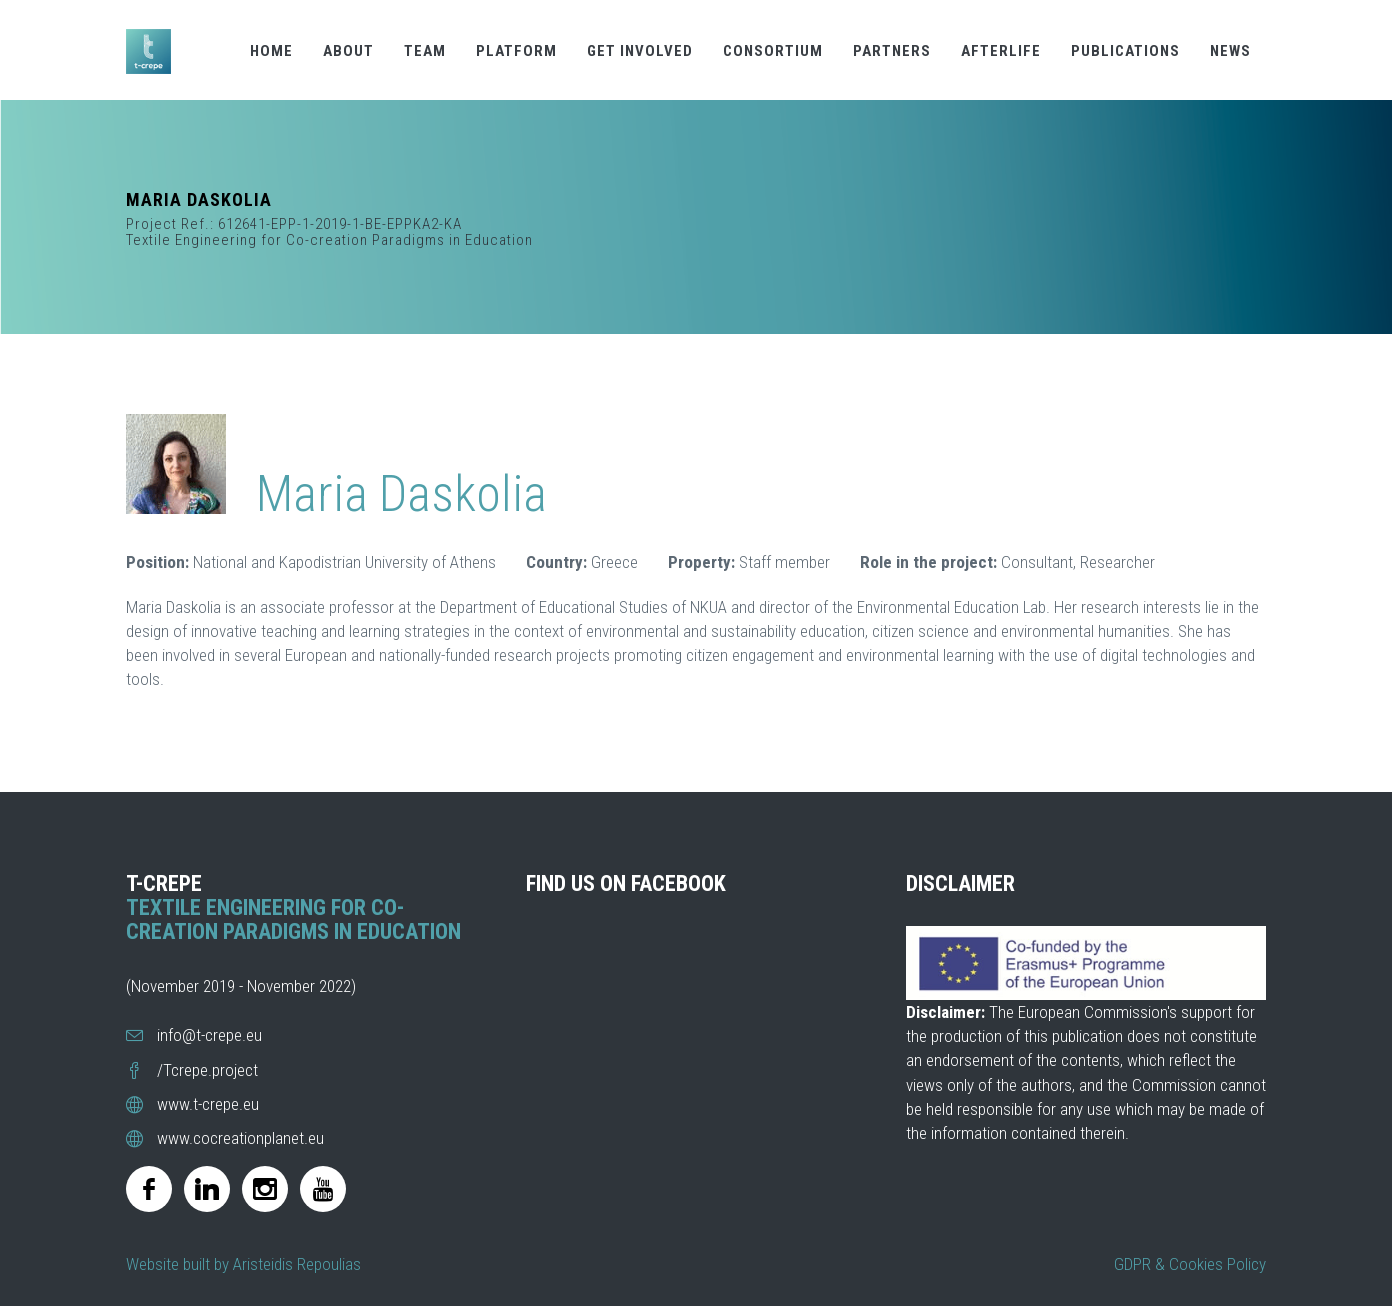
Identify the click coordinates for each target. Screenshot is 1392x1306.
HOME (271, 51)
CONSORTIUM (773, 51)
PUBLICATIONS (1125, 51)
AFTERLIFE (1001, 51)
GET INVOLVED (640, 51)
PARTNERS (892, 51)
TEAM (425, 51)
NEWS (1230, 51)
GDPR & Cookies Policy (1190, 1264)
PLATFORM (516, 51)
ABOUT (348, 51)
